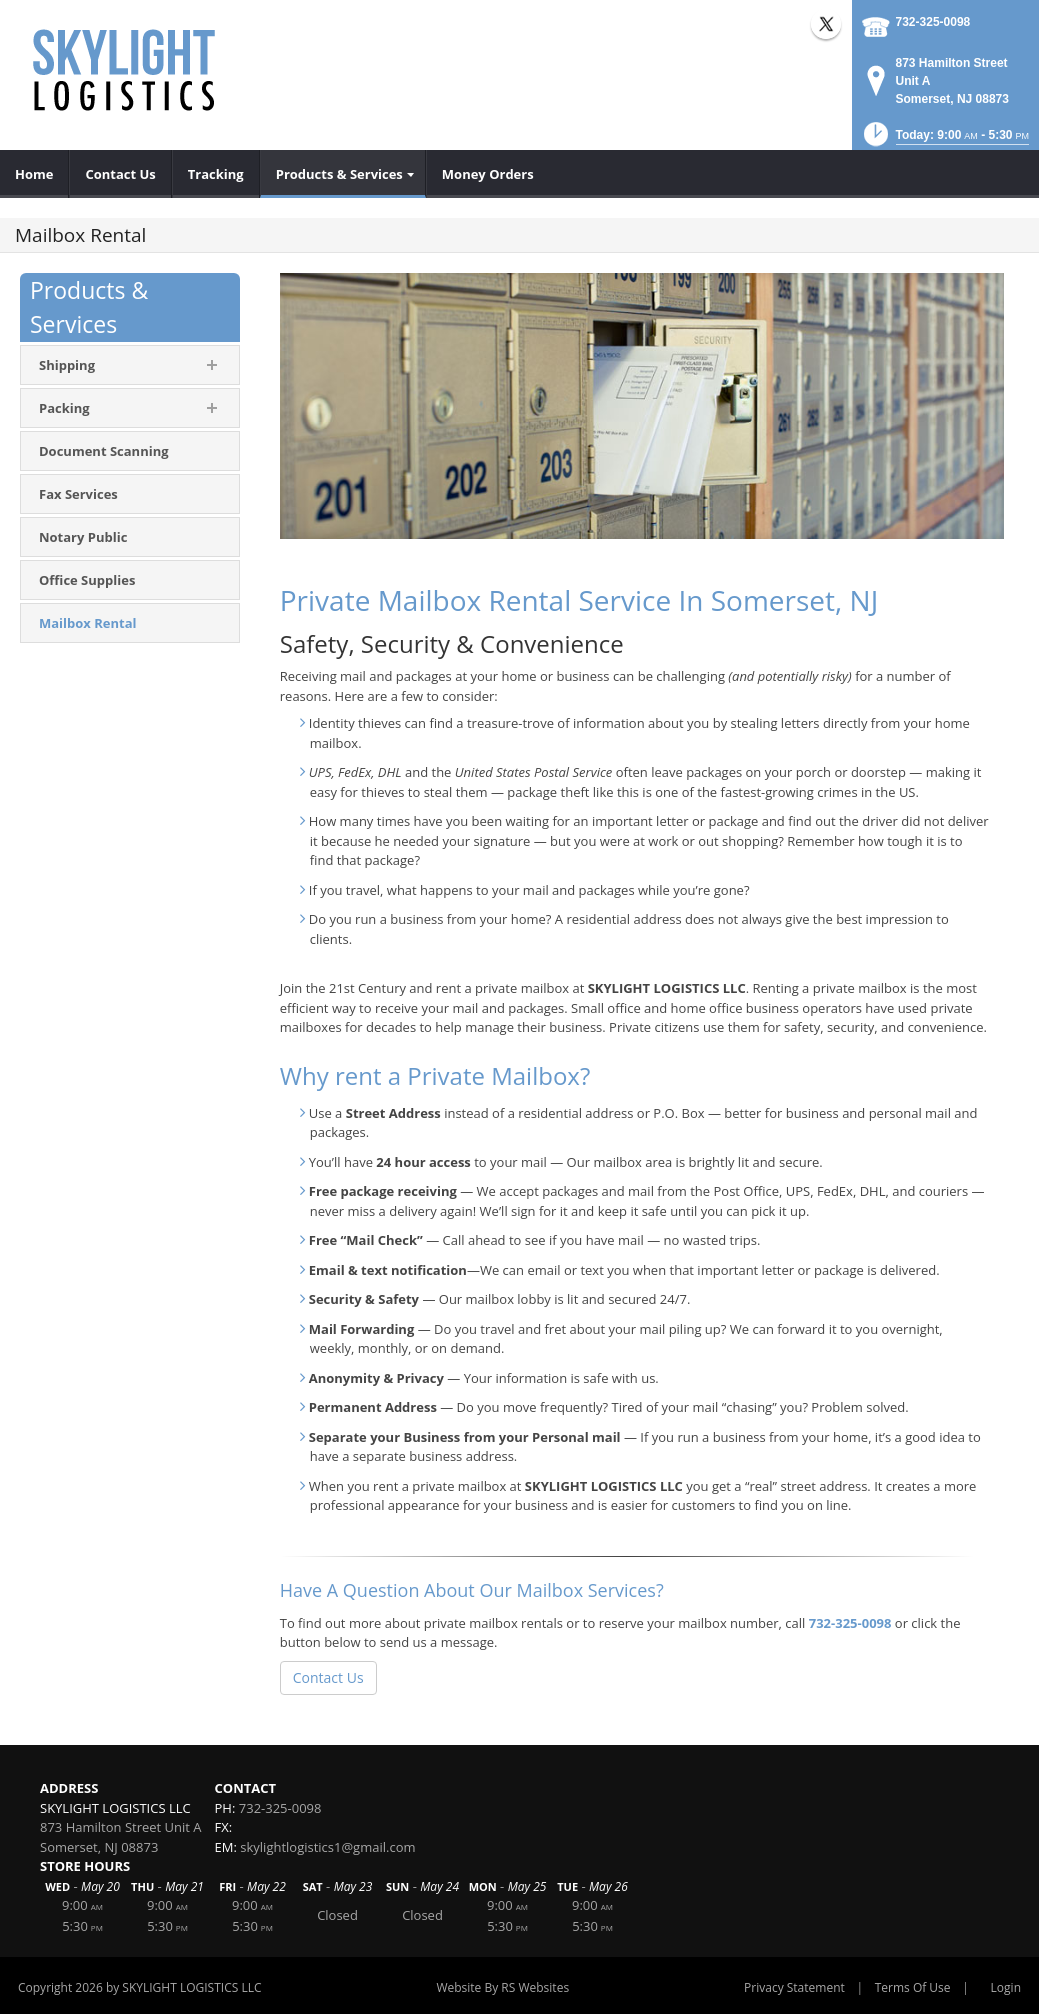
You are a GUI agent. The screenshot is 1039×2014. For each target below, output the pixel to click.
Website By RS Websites (502, 1987)
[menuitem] (34, 174)
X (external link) (826, 24)
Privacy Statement (794, 1987)
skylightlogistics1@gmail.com (327, 1847)
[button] (944, 140)
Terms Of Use (913, 1987)
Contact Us (328, 1677)
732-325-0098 (933, 22)
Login (1006, 1987)
